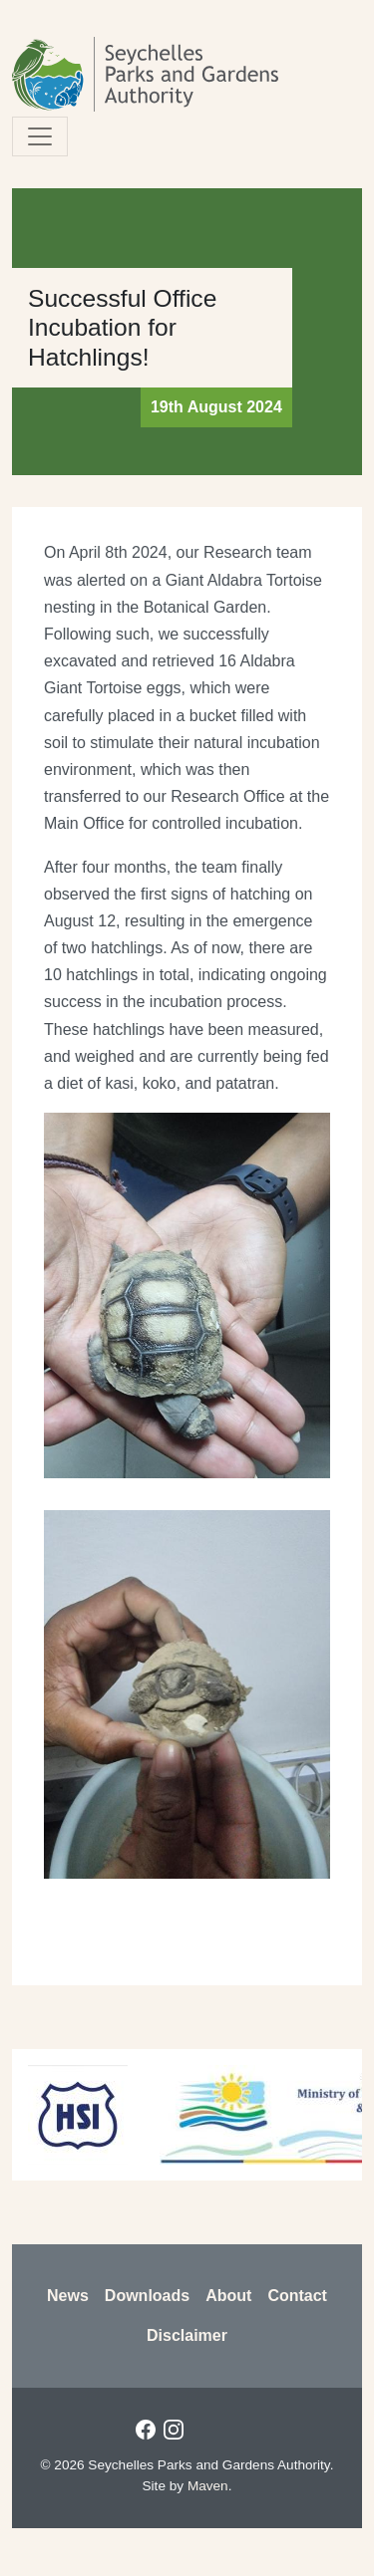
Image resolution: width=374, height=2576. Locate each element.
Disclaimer (187, 2335)
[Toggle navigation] (40, 136)
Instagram (174, 2430)
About (228, 2295)
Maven (207, 2485)
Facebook (146, 2430)
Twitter (229, 2430)
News (68, 2295)
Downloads (147, 2295)
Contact (297, 2295)
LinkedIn (201, 2430)
